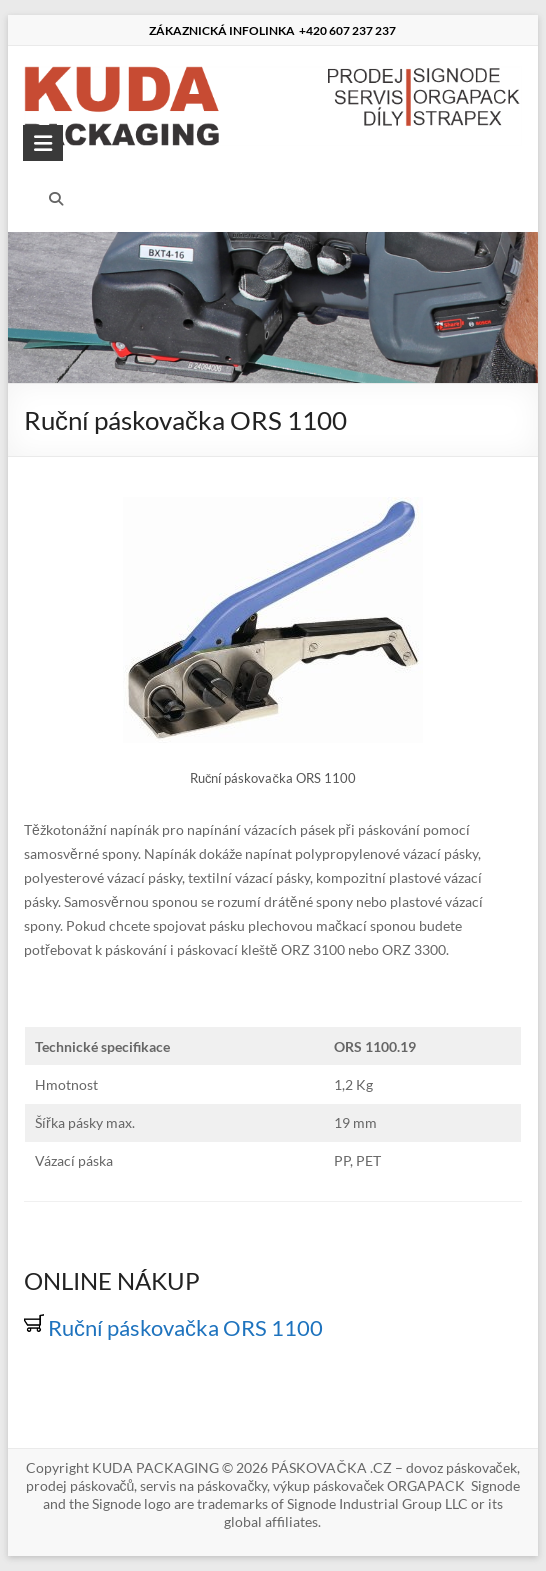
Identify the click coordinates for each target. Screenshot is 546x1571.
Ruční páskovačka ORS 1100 (173, 1327)
